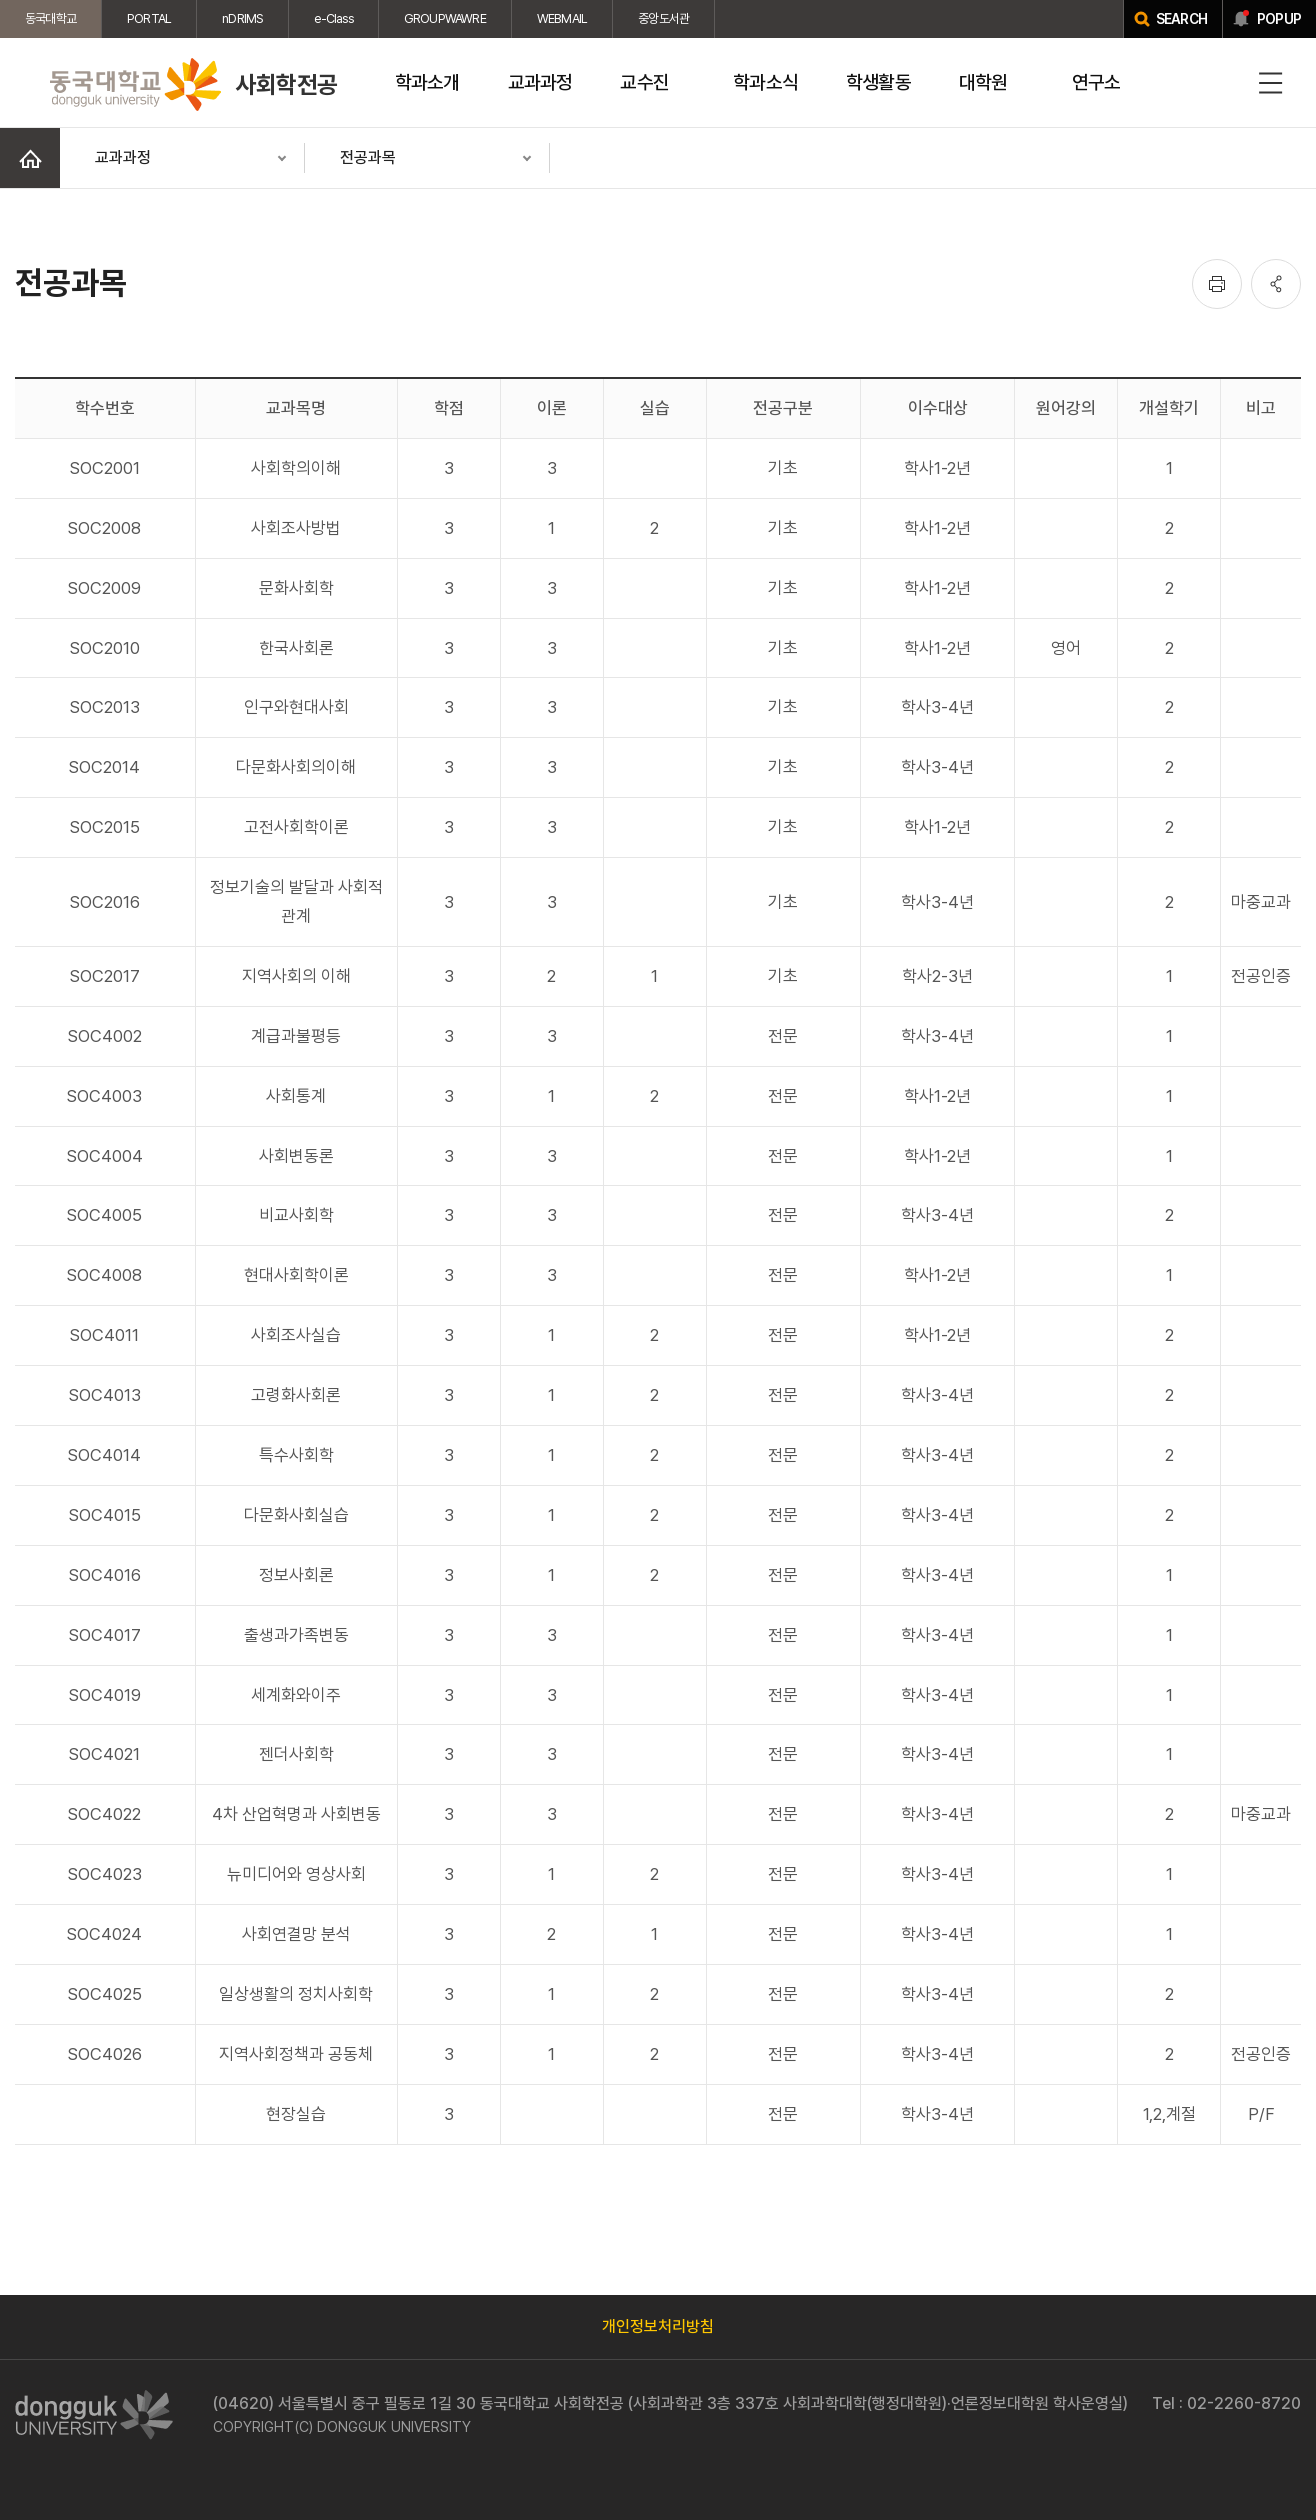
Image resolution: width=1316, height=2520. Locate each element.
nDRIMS (242, 18)
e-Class (333, 18)
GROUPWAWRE (445, 18)
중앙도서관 (663, 18)
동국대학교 (50, 18)
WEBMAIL (562, 18)
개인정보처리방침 (658, 2326)
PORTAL (149, 18)
